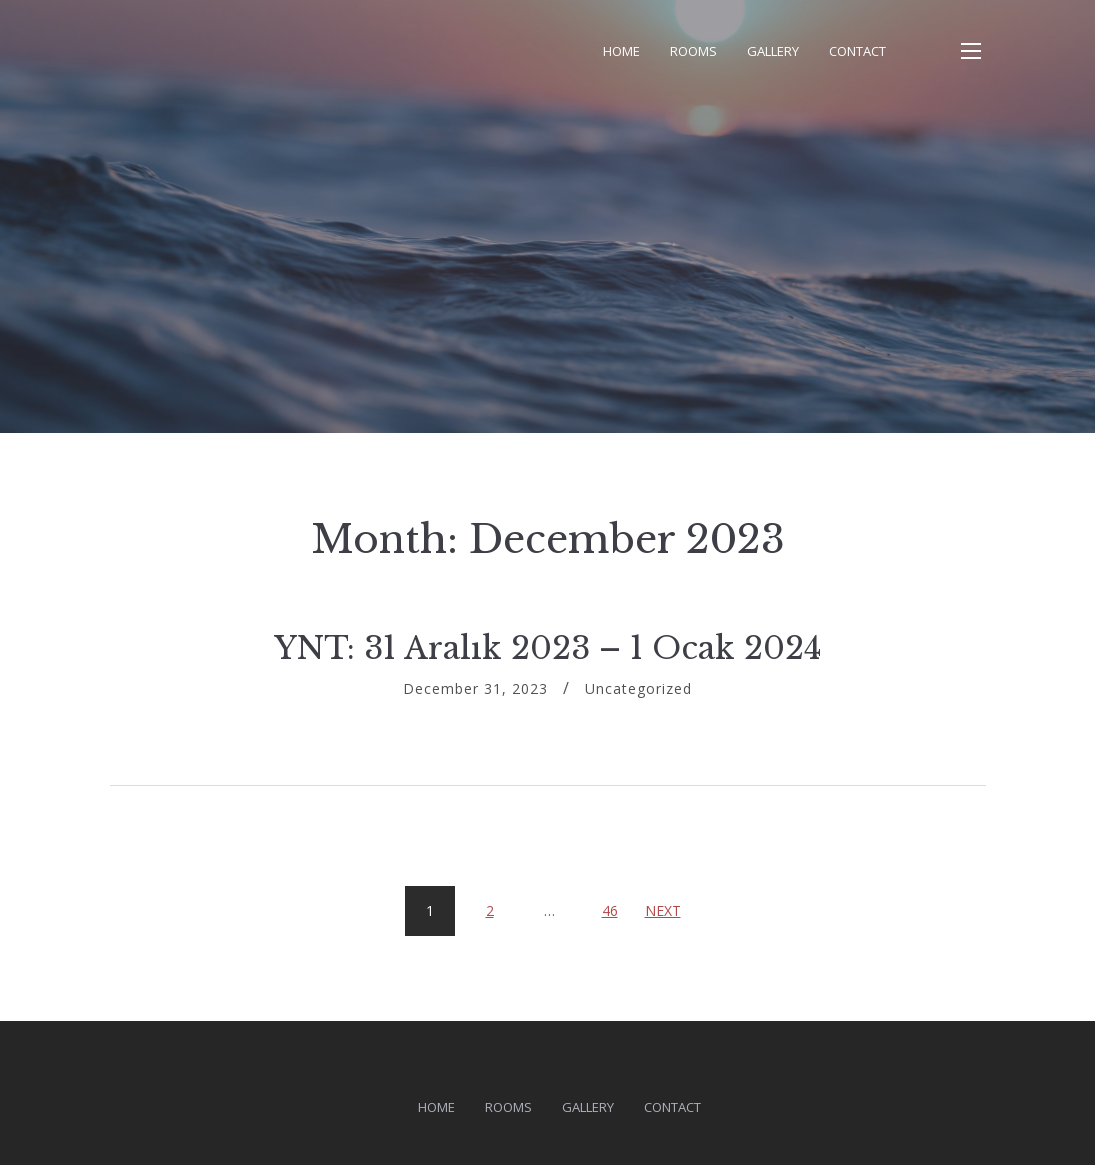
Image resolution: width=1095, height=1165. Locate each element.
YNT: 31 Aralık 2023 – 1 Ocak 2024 (548, 648)
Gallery (773, 51)
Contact (857, 51)
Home (621, 51)
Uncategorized (638, 688)
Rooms (693, 51)
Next (663, 910)
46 (617, 903)
